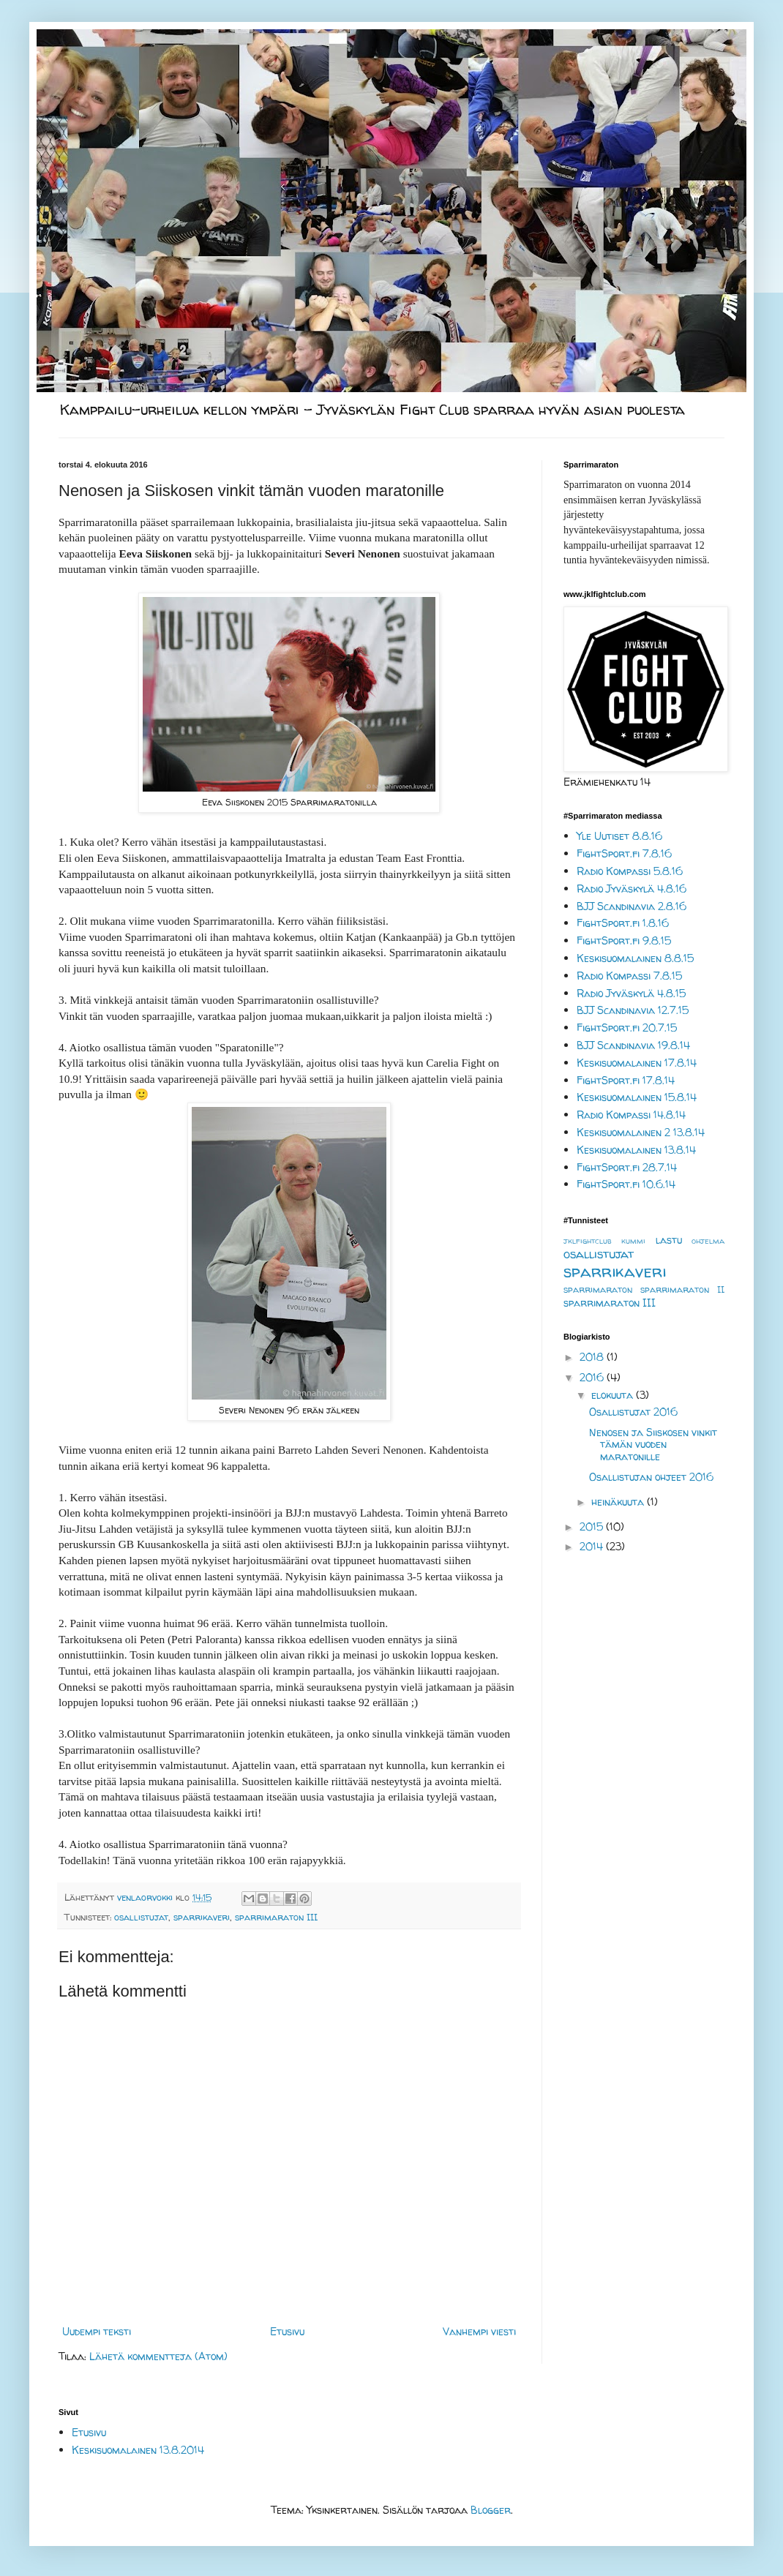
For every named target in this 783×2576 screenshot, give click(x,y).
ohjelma (708, 1241)
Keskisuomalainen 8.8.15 (635, 958)
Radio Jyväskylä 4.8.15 (631, 993)
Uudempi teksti (96, 2331)
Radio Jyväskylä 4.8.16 (631, 888)
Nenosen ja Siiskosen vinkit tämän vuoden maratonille (653, 1444)
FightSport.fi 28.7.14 (627, 1167)
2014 (593, 1546)
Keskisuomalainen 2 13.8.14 (641, 1132)
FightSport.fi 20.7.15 (627, 1027)
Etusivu (287, 2331)
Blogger (491, 2510)
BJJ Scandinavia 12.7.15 (633, 1010)
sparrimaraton (597, 1289)
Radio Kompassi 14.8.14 (631, 1115)
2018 (593, 1357)
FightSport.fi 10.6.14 (626, 1184)
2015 (593, 1526)
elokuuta (613, 1395)
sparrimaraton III (276, 1917)
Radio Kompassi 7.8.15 (629, 976)
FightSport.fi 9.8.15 (624, 940)
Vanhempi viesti (479, 2331)
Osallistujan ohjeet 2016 (651, 1477)
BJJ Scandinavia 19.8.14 (633, 1045)
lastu (669, 1240)
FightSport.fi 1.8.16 (623, 923)
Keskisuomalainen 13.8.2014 (138, 2450)
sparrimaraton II (682, 1289)
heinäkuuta (619, 1502)
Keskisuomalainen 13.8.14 (636, 1150)
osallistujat (141, 1917)
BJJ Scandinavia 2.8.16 (631, 906)
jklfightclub (587, 1241)
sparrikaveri (201, 1917)
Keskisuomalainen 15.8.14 (637, 1097)
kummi (633, 1241)
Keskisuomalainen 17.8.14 (637, 1063)
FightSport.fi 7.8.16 (624, 853)
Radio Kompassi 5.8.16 (630, 871)
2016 (593, 1377)
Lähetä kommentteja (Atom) (158, 2356)
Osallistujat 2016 (633, 1412)
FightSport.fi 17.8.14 (626, 1080)
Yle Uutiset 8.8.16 (619, 836)
